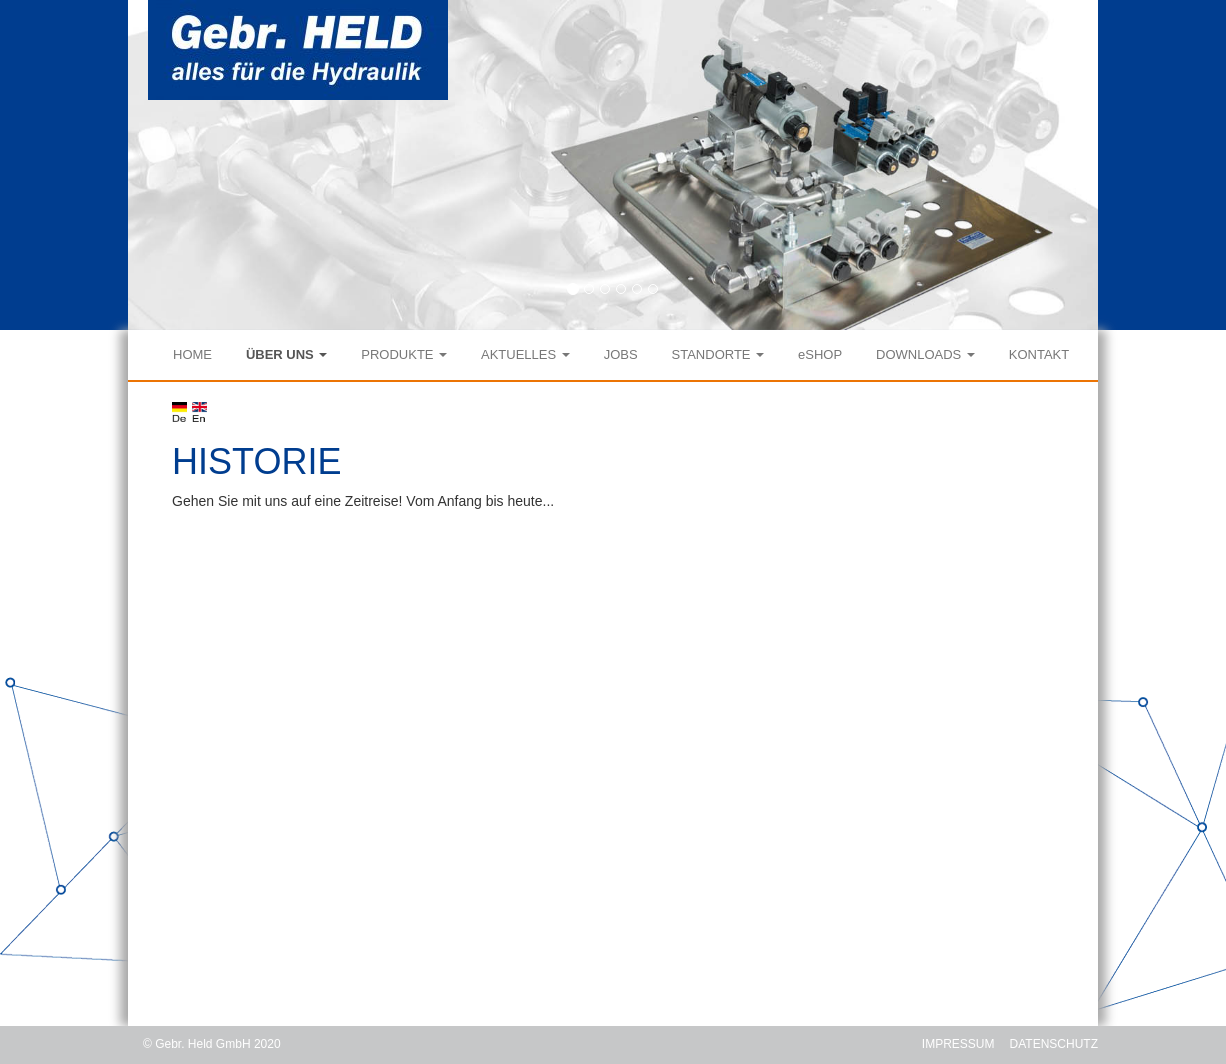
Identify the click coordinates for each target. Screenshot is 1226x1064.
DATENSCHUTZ (1054, 1044)
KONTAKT (1039, 354)
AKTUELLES (525, 354)
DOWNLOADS (925, 354)
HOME (192, 354)
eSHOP (820, 354)
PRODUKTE (404, 354)
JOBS (621, 354)
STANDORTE (718, 354)
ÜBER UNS (287, 354)
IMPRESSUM (958, 1044)
